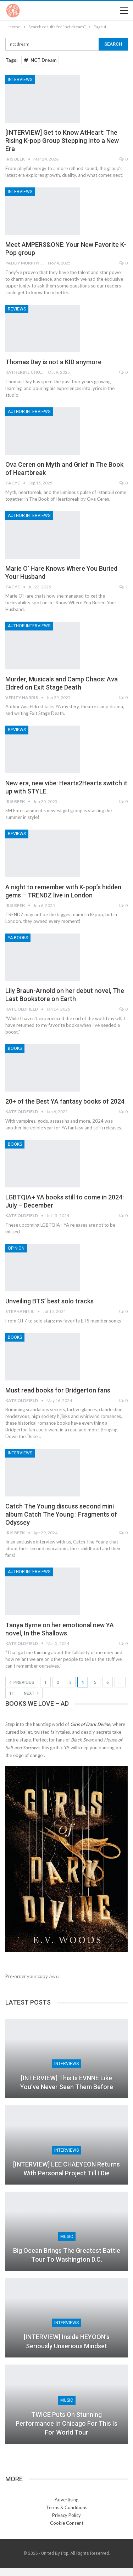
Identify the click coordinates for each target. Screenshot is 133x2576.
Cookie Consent (66, 2523)
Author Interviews (29, 411)
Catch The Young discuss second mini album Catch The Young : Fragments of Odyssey (61, 1514)
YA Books (18, 937)
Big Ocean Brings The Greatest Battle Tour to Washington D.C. (66, 2255)
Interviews (20, 79)
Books (15, 1048)
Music (66, 2236)
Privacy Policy (66, 2515)
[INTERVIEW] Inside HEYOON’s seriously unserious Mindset (67, 2341)
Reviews (17, 309)
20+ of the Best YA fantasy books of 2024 (64, 1101)
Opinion (16, 1248)
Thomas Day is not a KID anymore (53, 362)
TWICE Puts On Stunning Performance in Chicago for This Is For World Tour (66, 2423)
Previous (21, 1682)
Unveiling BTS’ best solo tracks (49, 1301)
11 (11, 1693)
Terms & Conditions (66, 2507)
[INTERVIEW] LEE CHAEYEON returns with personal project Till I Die (66, 2169)
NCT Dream (40, 60)
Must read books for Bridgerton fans (57, 1390)
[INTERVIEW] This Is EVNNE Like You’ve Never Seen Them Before (66, 2082)
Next (31, 1693)
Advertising (66, 2499)
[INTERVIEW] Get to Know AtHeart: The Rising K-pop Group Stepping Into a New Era (62, 140)
